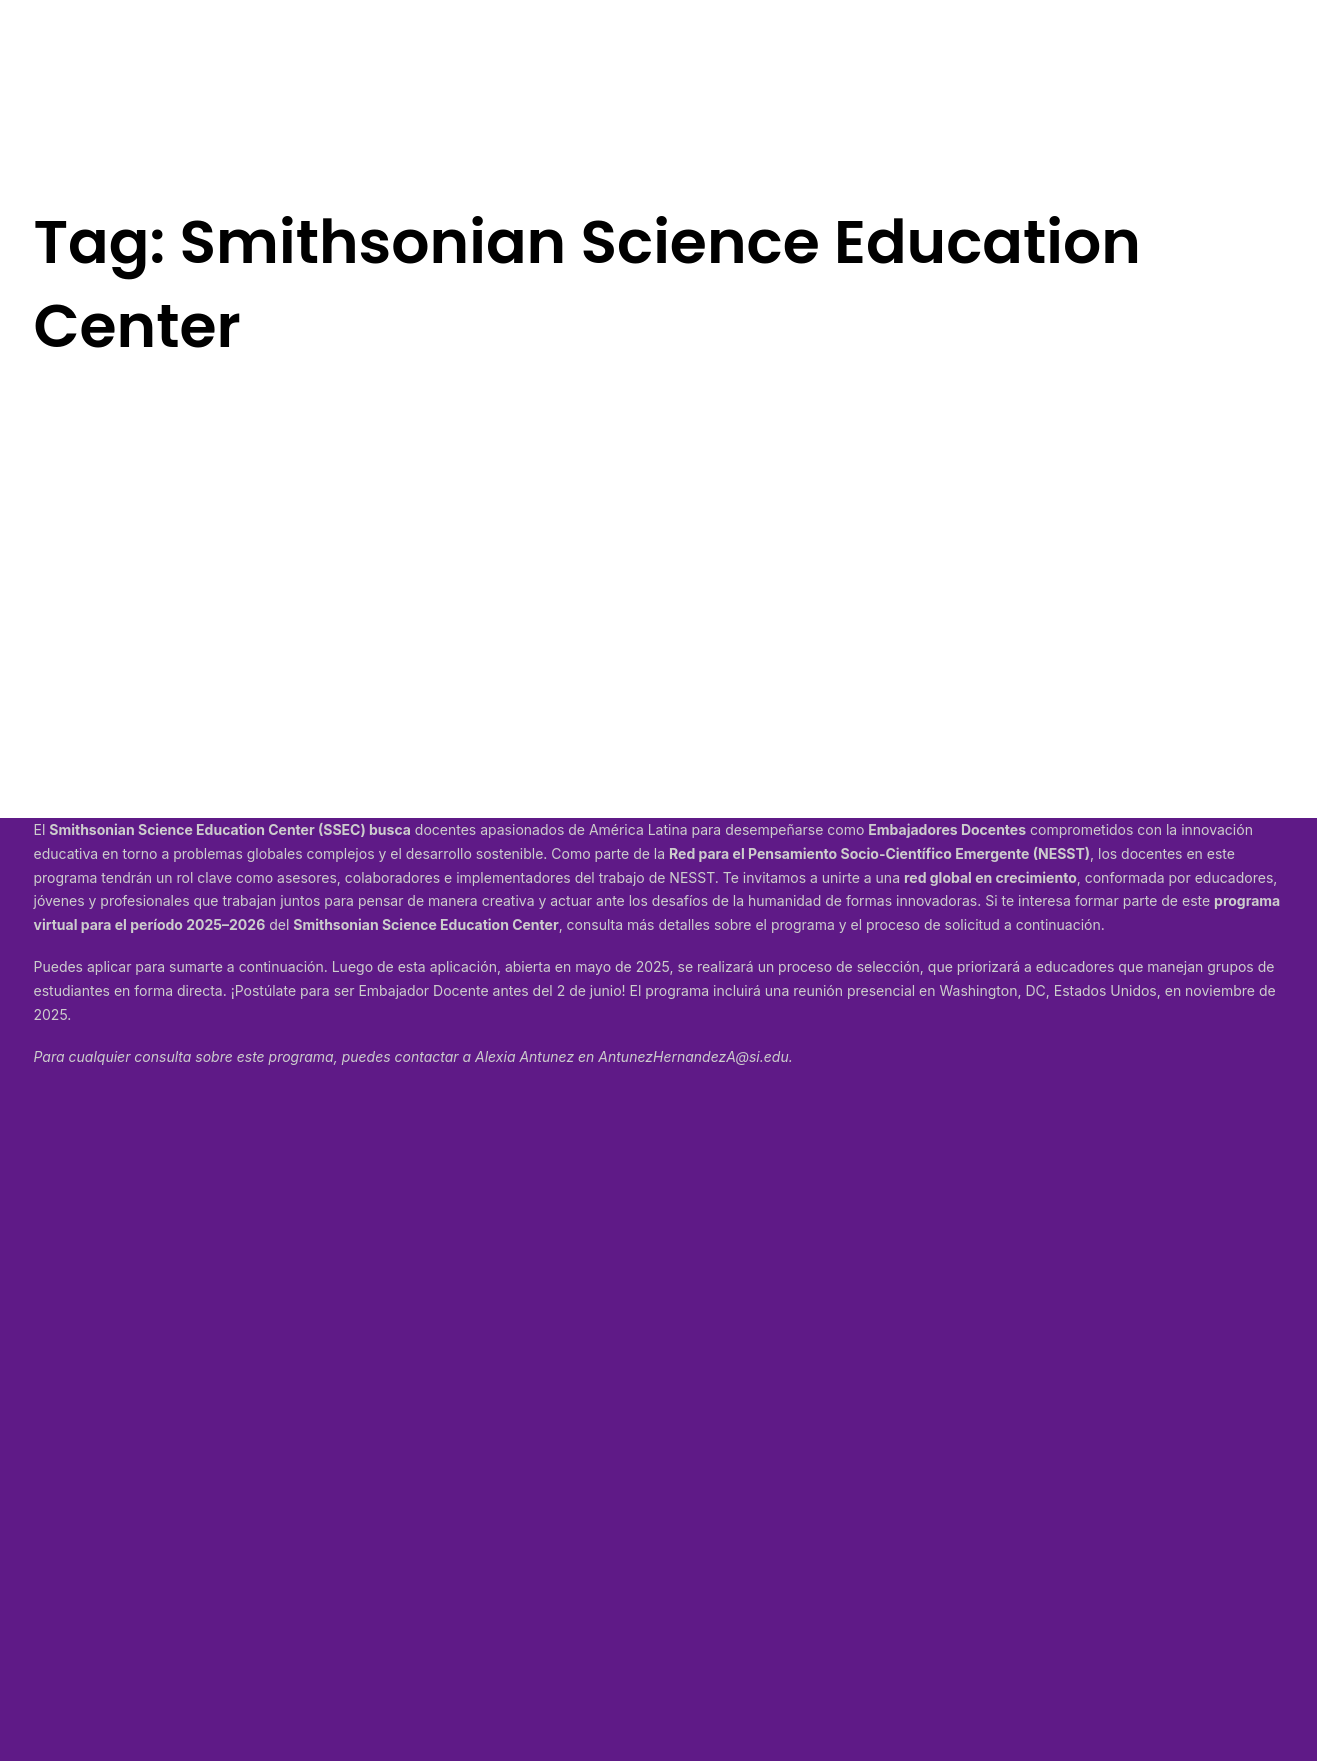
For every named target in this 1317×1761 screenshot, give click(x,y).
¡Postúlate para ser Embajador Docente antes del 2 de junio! (428, 990)
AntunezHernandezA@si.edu (693, 1056)
